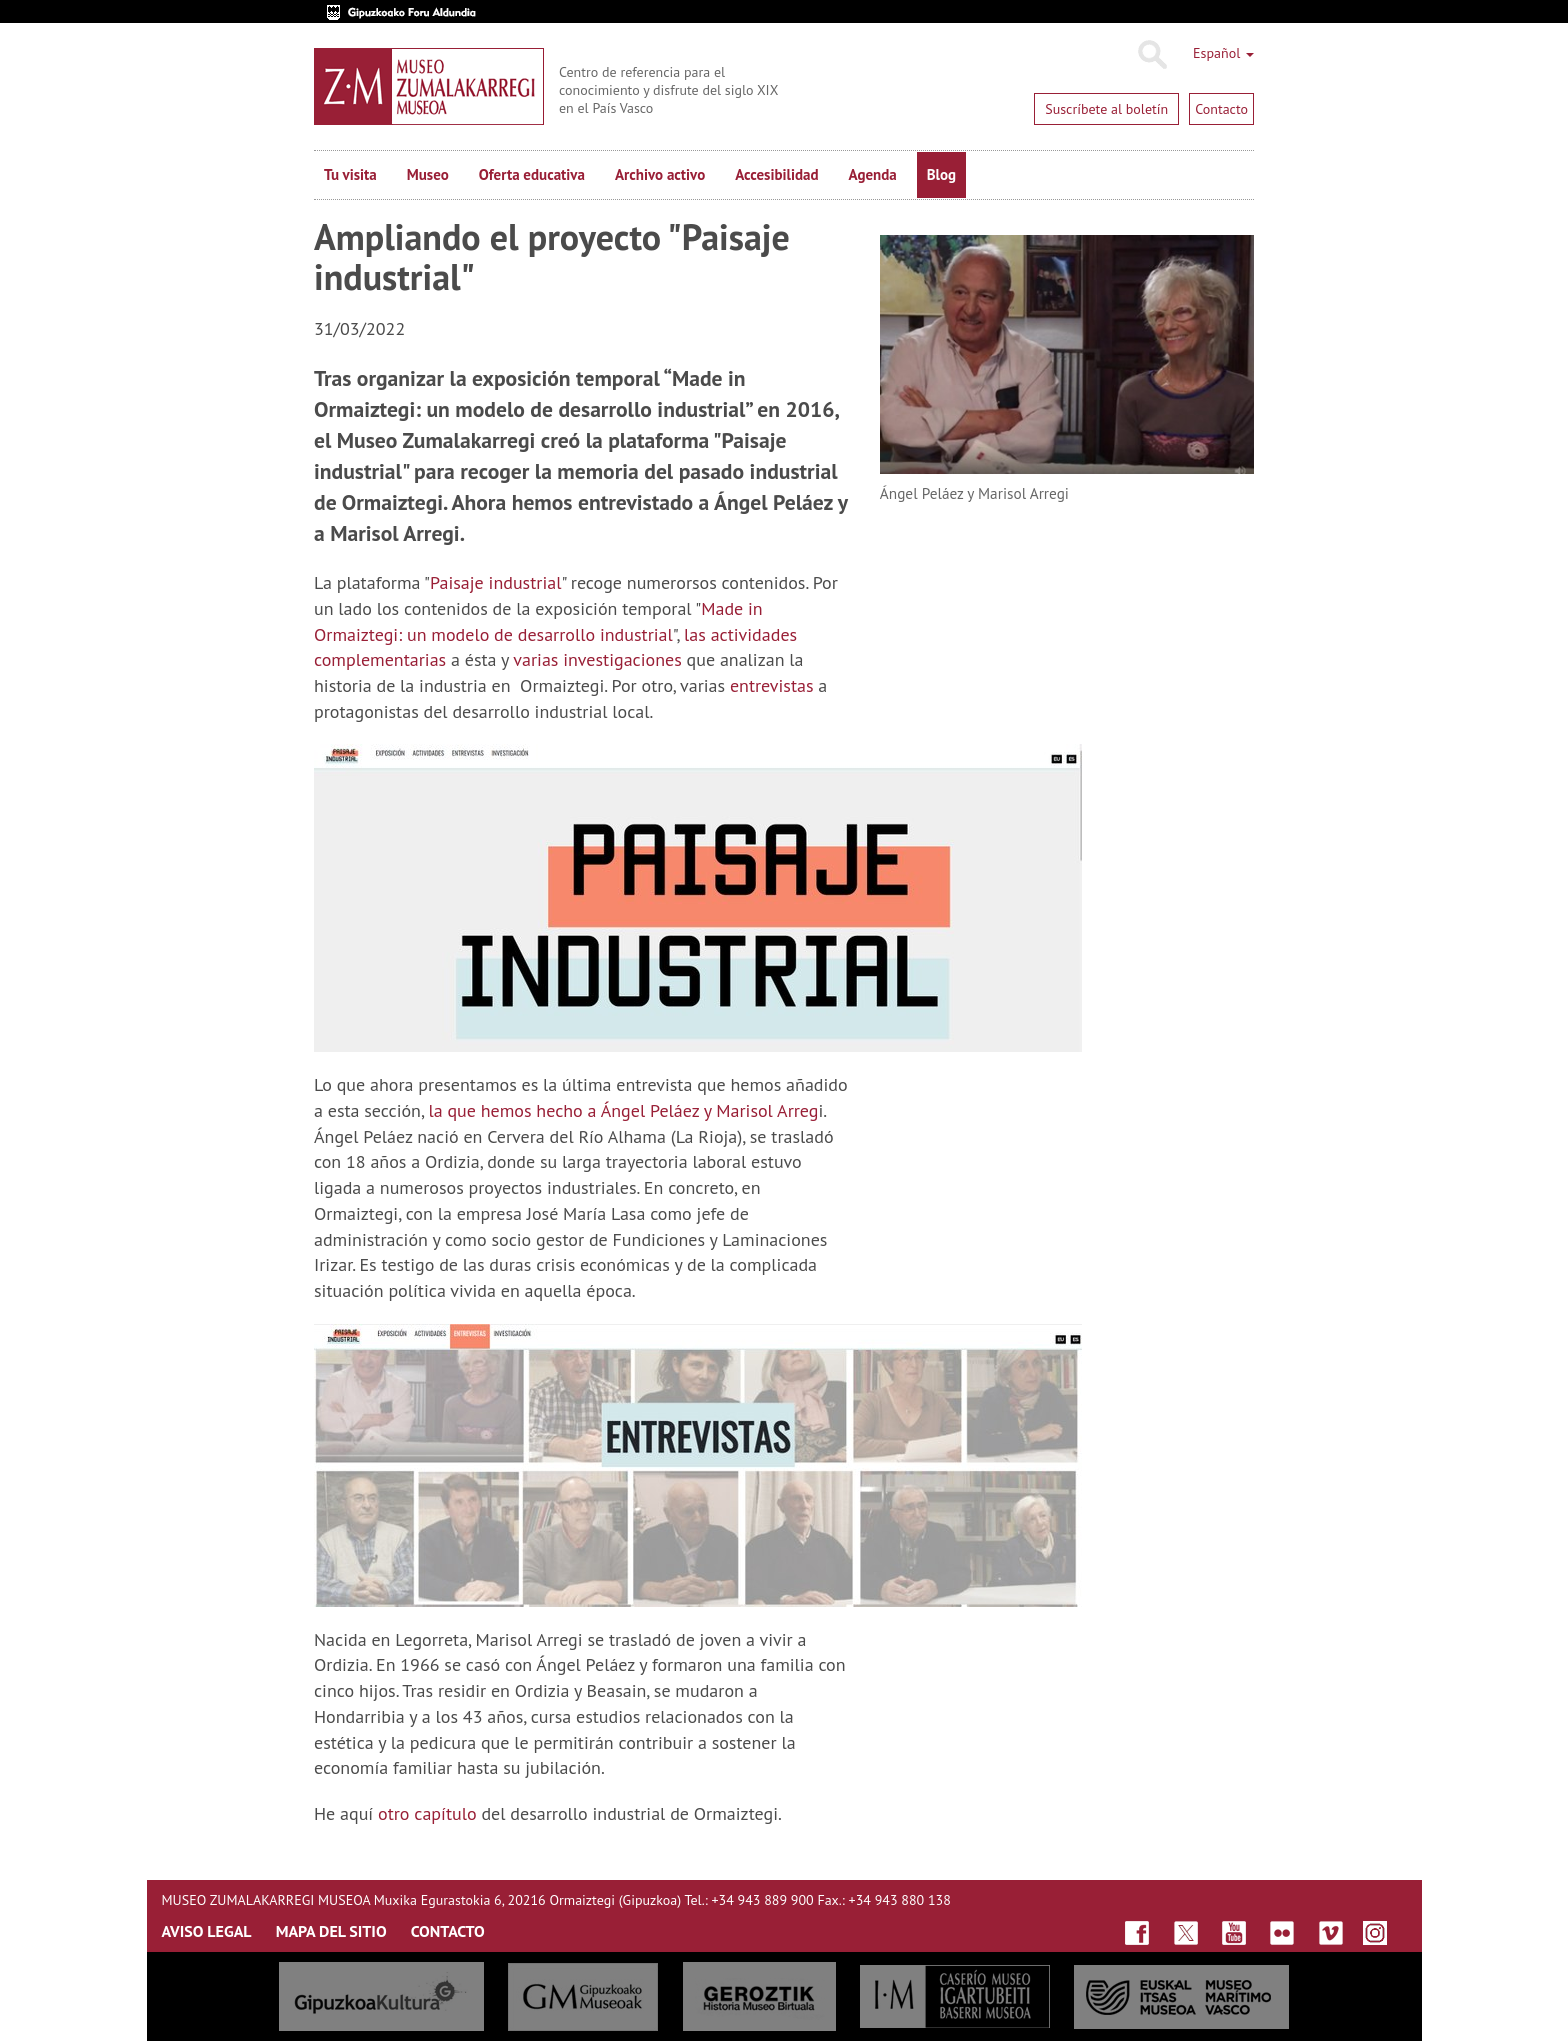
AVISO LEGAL (207, 1931)
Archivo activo (660, 174)
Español (1223, 53)
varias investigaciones (597, 659)
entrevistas (772, 685)
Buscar (1151, 55)
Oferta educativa (532, 174)
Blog (941, 174)
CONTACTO (448, 1931)
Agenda (873, 174)
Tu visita (350, 174)
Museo (428, 174)
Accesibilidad (776, 174)
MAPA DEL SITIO (331, 1931)
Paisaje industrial (495, 582)
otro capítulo (427, 1813)
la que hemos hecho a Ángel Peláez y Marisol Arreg (623, 1110)
